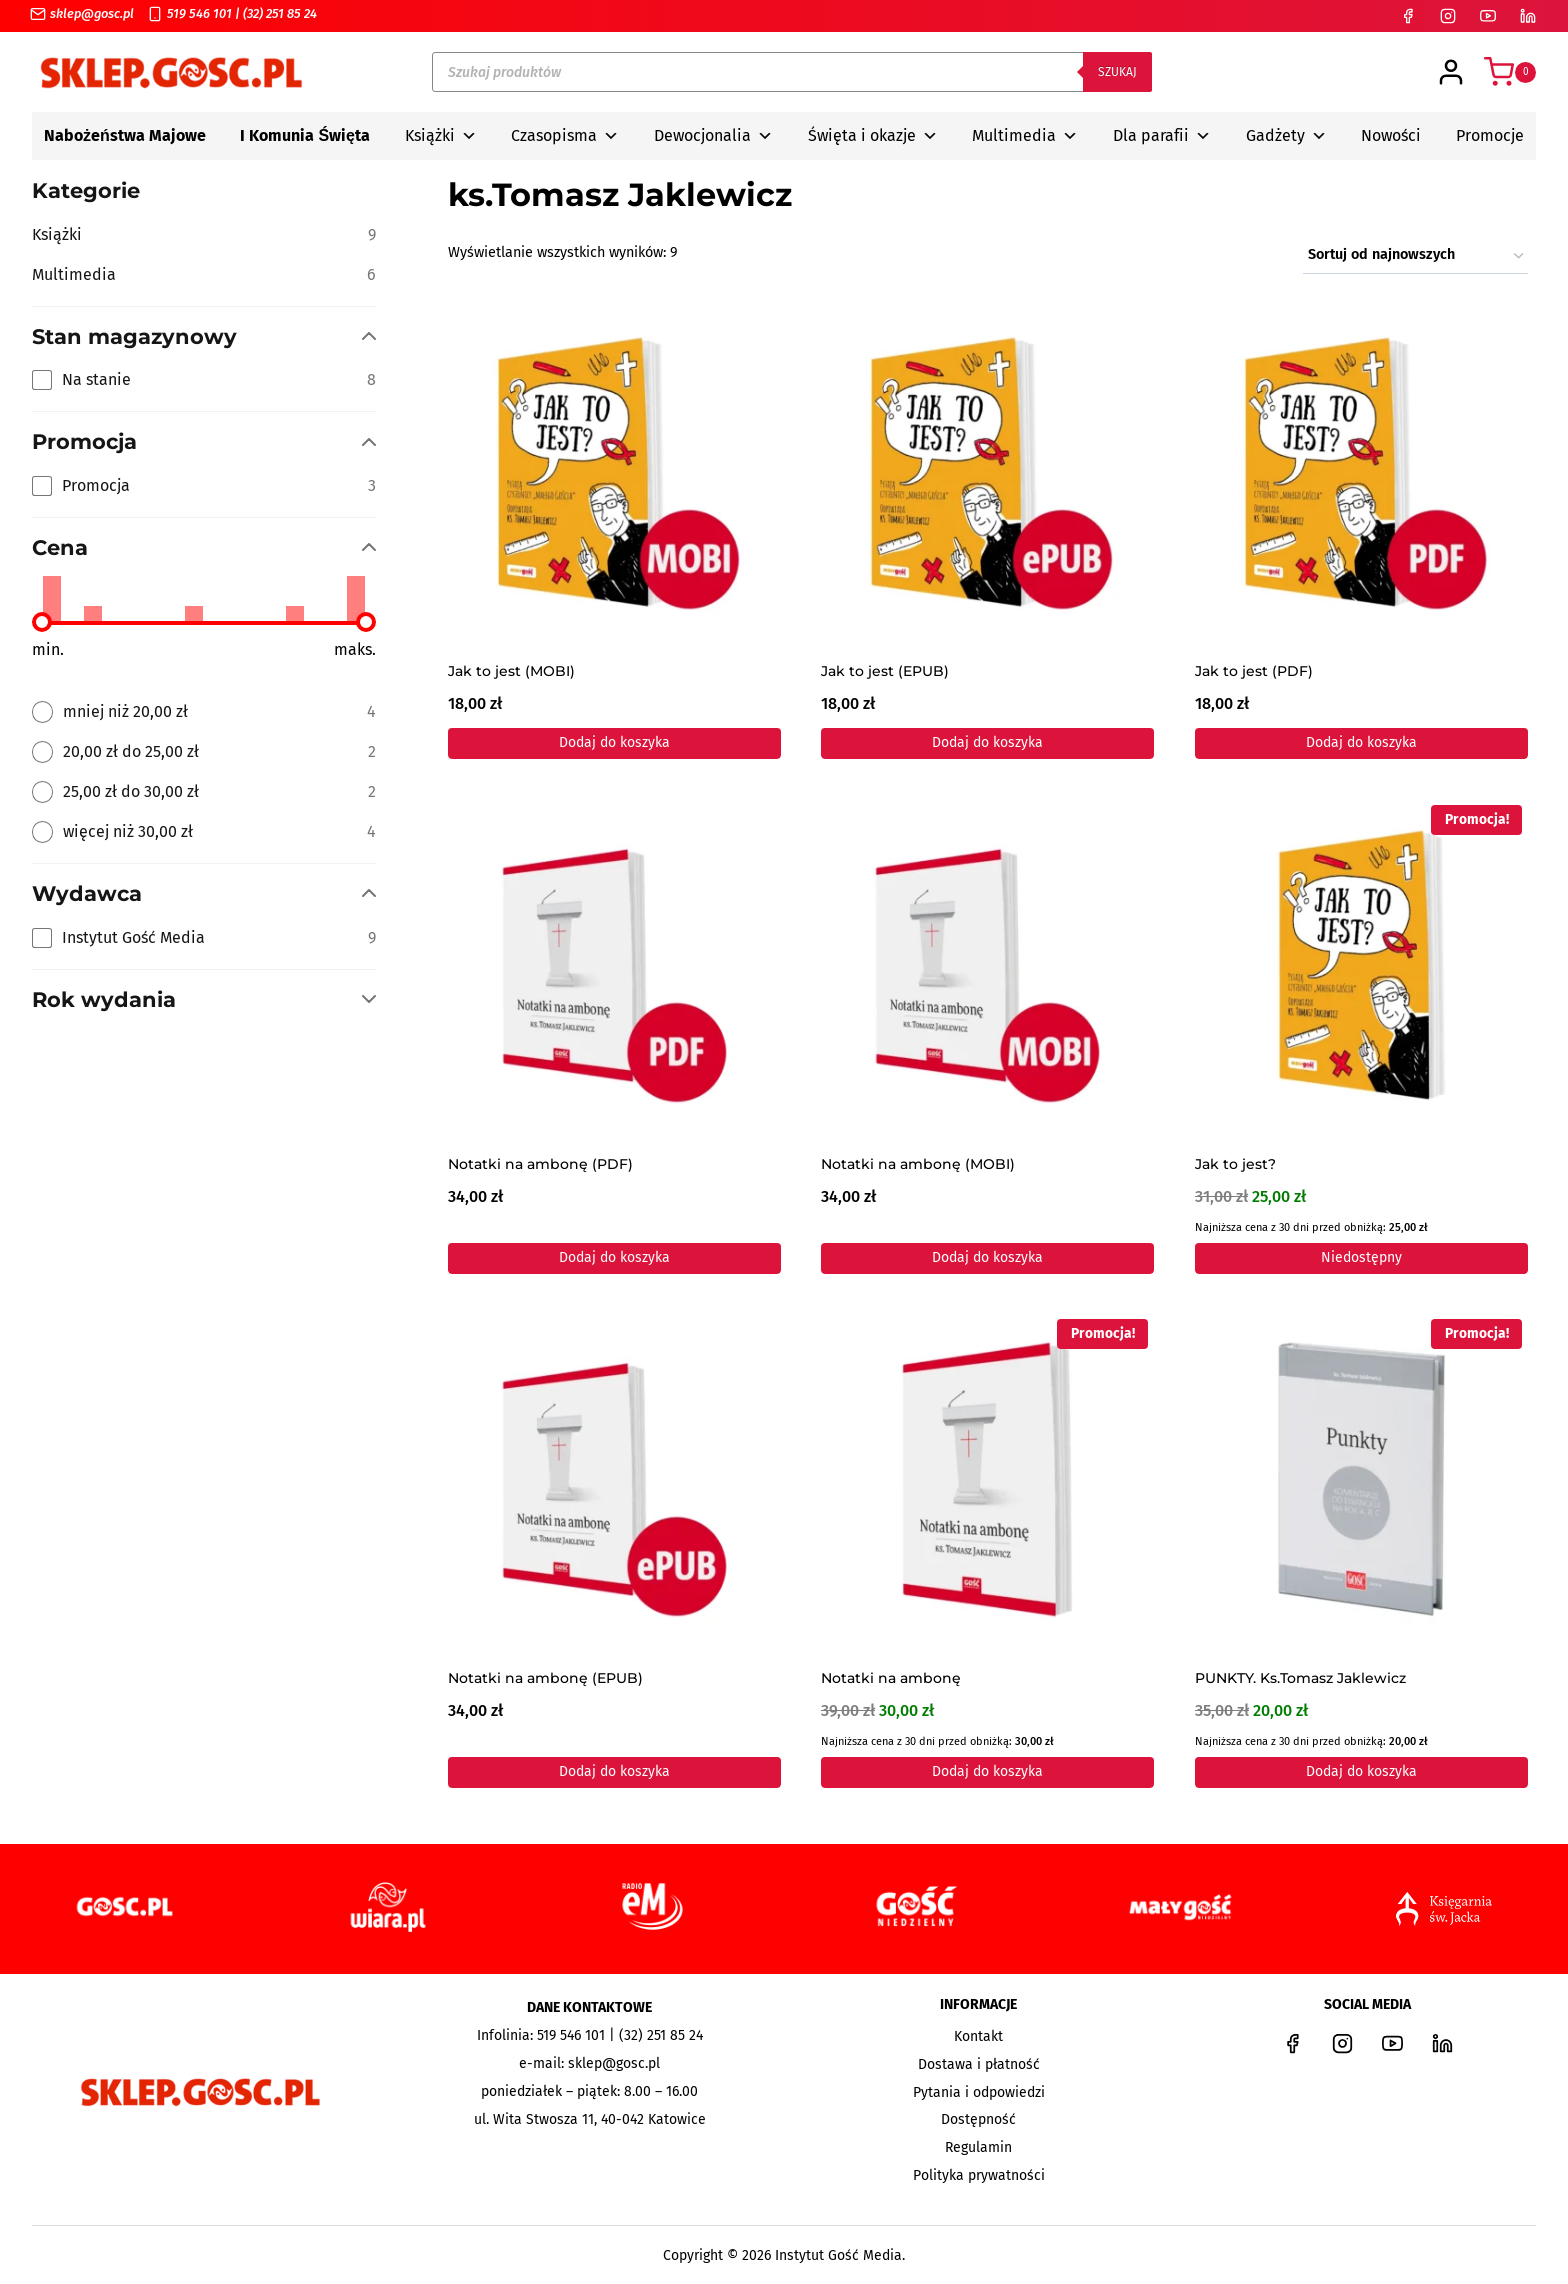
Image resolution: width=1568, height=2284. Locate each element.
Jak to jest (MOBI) (511, 672)
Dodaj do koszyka (614, 742)
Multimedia (1025, 136)
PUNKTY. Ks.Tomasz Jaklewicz (1300, 1679)
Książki (441, 136)
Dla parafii (1162, 136)
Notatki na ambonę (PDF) (540, 1164)
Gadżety (1286, 136)
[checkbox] (204, 380)
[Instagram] (1448, 16)
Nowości (1391, 135)
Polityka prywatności (979, 2175)
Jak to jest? (1235, 1164)
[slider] (42, 622)
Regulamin (978, 2147)
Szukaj (1117, 72)
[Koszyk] (1510, 72)
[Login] (1451, 72)
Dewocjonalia (713, 136)
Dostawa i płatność (979, 2064)
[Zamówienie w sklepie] (1415, 256)
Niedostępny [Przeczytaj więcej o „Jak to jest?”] (1361, 1257)
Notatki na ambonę (891, 1679)
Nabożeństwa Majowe (125, 135)
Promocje (1490, 135)
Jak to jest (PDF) (1254, 672)
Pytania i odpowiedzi (979, 2092)
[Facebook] (1408, 16)
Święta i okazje (873, 136)
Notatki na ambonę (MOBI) (918, 1164)
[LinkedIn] (1528, 16)
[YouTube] (1488, 16)
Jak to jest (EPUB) (885, 672)
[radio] (204, 712)
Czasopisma (565, 136)
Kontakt (978, 2036)
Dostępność (978, 2119)
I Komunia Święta (305, 135)
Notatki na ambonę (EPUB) (545, 1679)
